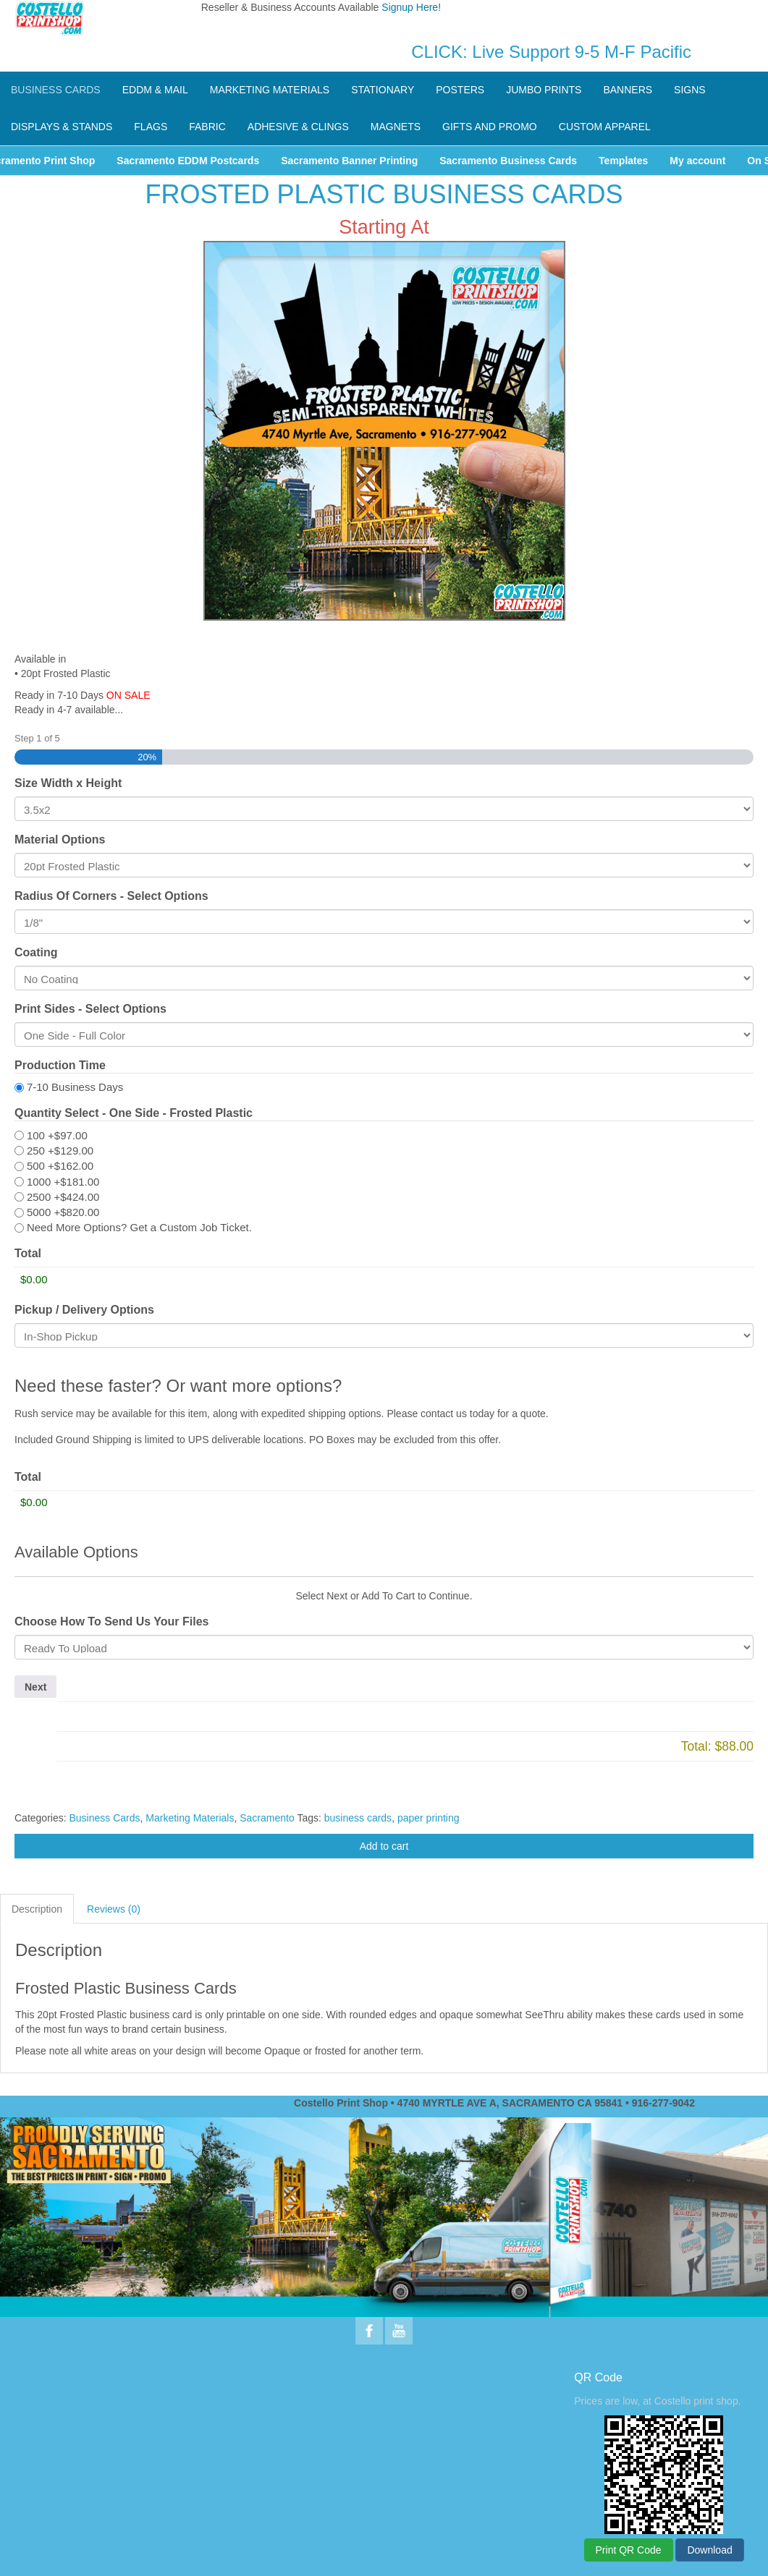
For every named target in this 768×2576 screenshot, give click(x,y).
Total (27, 1253)
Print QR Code (629, 2550)
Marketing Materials (189, 1818)
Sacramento (267, 1818)
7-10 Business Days (75, 1087)
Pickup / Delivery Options (84, 1310)
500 (60, 1166)
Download (709, 2550)
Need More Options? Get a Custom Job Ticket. (139, 1227)
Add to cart (384, 1846)
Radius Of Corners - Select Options (111, 896)
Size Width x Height (68, 783)
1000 (63, 1182)
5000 (63, 1212)
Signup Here (409, 7)
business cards (358, 1818)
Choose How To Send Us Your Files (111, 1621)
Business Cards (104, 1818)
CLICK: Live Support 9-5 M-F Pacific (551, 51)
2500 (63, 1197)
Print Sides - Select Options (90, 1009)
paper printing (428, 1818)
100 (57, 1135)
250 (60, 1150)
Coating (36, 952)
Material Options (59, 839)
